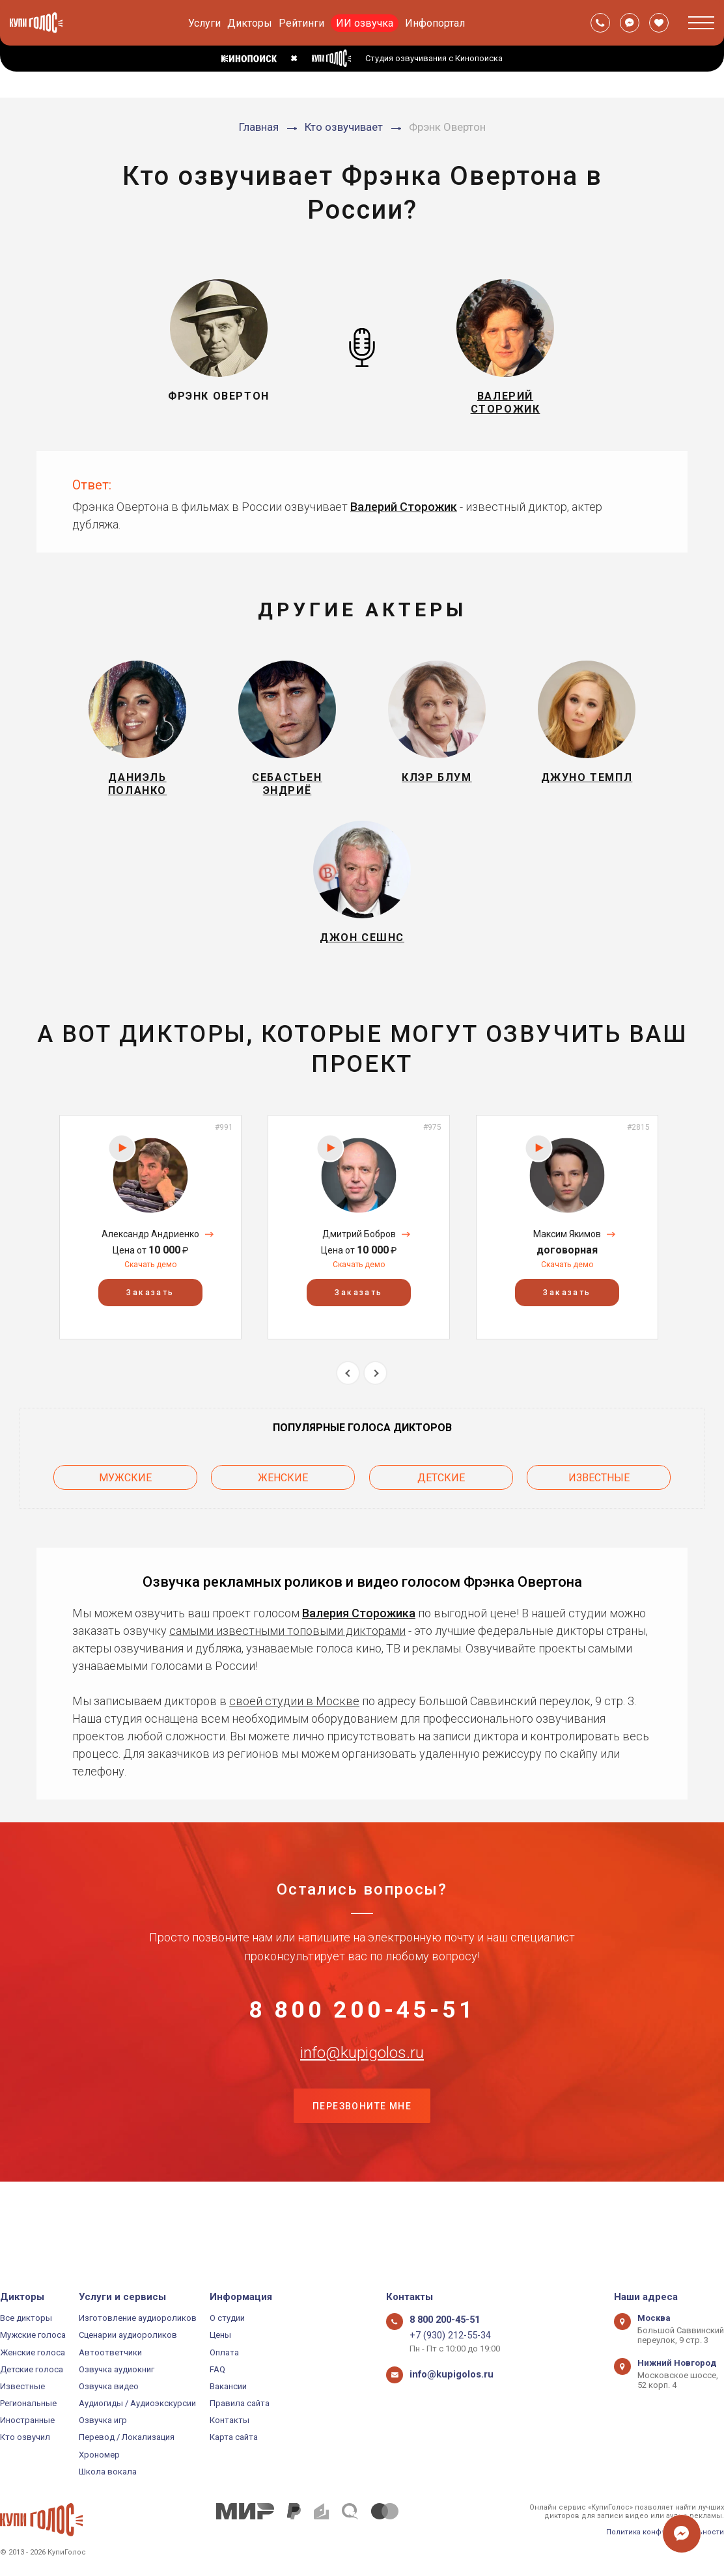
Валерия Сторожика (358, 1646)
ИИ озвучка (364, 23)
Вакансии (228, 2386)
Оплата (224, 2352)
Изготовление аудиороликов (138, 2318)
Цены (220, 2335)
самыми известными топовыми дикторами (287, 1664)
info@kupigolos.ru (362, 2116)
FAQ (217, 2369)
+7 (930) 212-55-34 (444, 2335)
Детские (441, 1515)
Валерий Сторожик (403, 517)
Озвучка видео (109, 2386)
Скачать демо (150, 1306)
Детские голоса (31, 2369)
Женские (283, 1515)
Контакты (229, 2420)
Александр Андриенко (150, 1275)
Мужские (125, 1515)
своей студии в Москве (294, 1734)
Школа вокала (108, 2471)
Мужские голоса (33, 2335)
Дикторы (249, 23)
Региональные (28, 2403)
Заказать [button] (150, 1334)
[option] (150, 1269)
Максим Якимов (567, 1275)
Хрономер (99, 2455)
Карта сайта (234, 2438)
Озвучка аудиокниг (116, 2369)
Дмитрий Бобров (359, 1275)
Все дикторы (26, 2318)
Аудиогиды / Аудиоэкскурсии (137, 2403)
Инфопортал (435, 23)
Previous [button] (348, 1415)
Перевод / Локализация (126, 2438)
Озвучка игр (103, 2420)
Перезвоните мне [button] (362, 2181)
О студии (227, 2318)
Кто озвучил (25, 2438)
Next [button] (375, 1415)
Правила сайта (240, 2403)
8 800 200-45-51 (362, 2051)
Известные (599, 1515)
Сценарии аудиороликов (128, 2335)
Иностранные (27, 2420)
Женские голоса (32, 2352)
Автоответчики (110, 2352)
